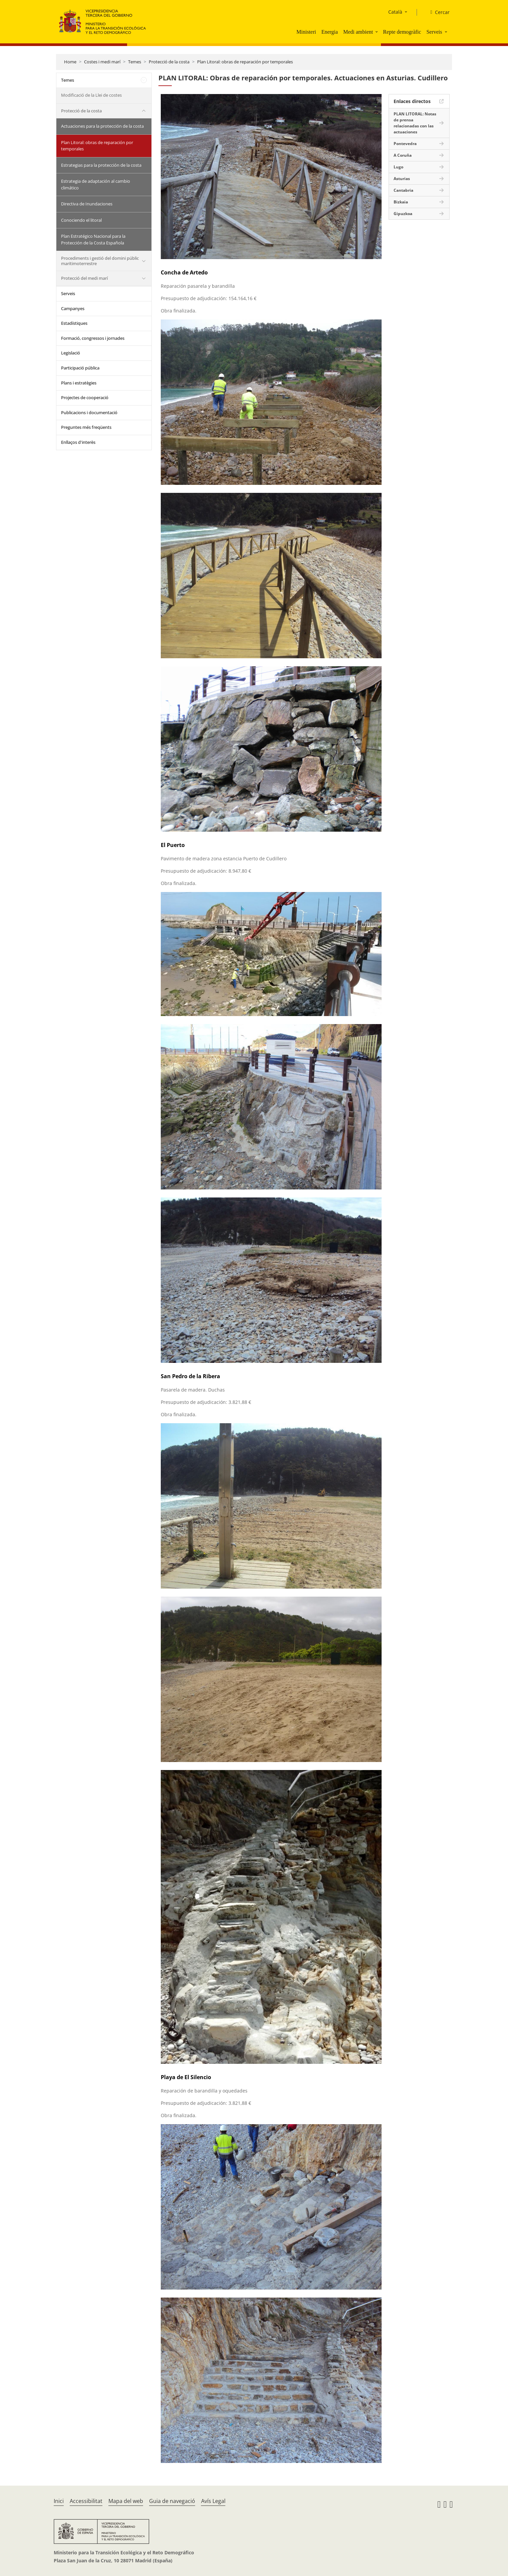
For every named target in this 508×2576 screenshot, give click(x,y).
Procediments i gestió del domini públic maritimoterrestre (100, 260)
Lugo (398, 167)
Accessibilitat (86, 2501)
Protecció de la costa (169, 62)
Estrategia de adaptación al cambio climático (95, 184)
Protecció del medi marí (84, 278)
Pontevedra (405, 143)
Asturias (402, 178)
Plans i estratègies (78, 383)
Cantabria (403, 190)
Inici (59, 2501)
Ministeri (306, 32)
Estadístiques (74, 323)
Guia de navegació (172, 2501)
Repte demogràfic (402, 32)
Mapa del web (125, 2501)
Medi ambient (358, 32)
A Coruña (403, 155)
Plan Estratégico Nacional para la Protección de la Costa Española (93, 239)
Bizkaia (401, 202)
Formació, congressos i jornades (92, 338)
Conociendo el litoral (81, 220)
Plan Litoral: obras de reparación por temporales (245, 62)
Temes (134, 62)
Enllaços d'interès (78, 442)
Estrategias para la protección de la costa (101, 165)
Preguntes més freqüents (86, 427)
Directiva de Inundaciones (86, 204)
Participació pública (80, 368)
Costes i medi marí (102, 62)
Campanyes (72, 308)
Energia (329, 32)
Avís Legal (213, 2501)
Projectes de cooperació (84, 397)
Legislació (70, 353)
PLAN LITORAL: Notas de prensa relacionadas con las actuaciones (415, 123)
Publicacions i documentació (89, 412)
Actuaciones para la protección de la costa (102, 126)
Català (395, 12)
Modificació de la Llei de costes (91, 95)
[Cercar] (437, 12)
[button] (377, 32)
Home (70, 62)
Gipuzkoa (403, 213)
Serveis (434, 32)
